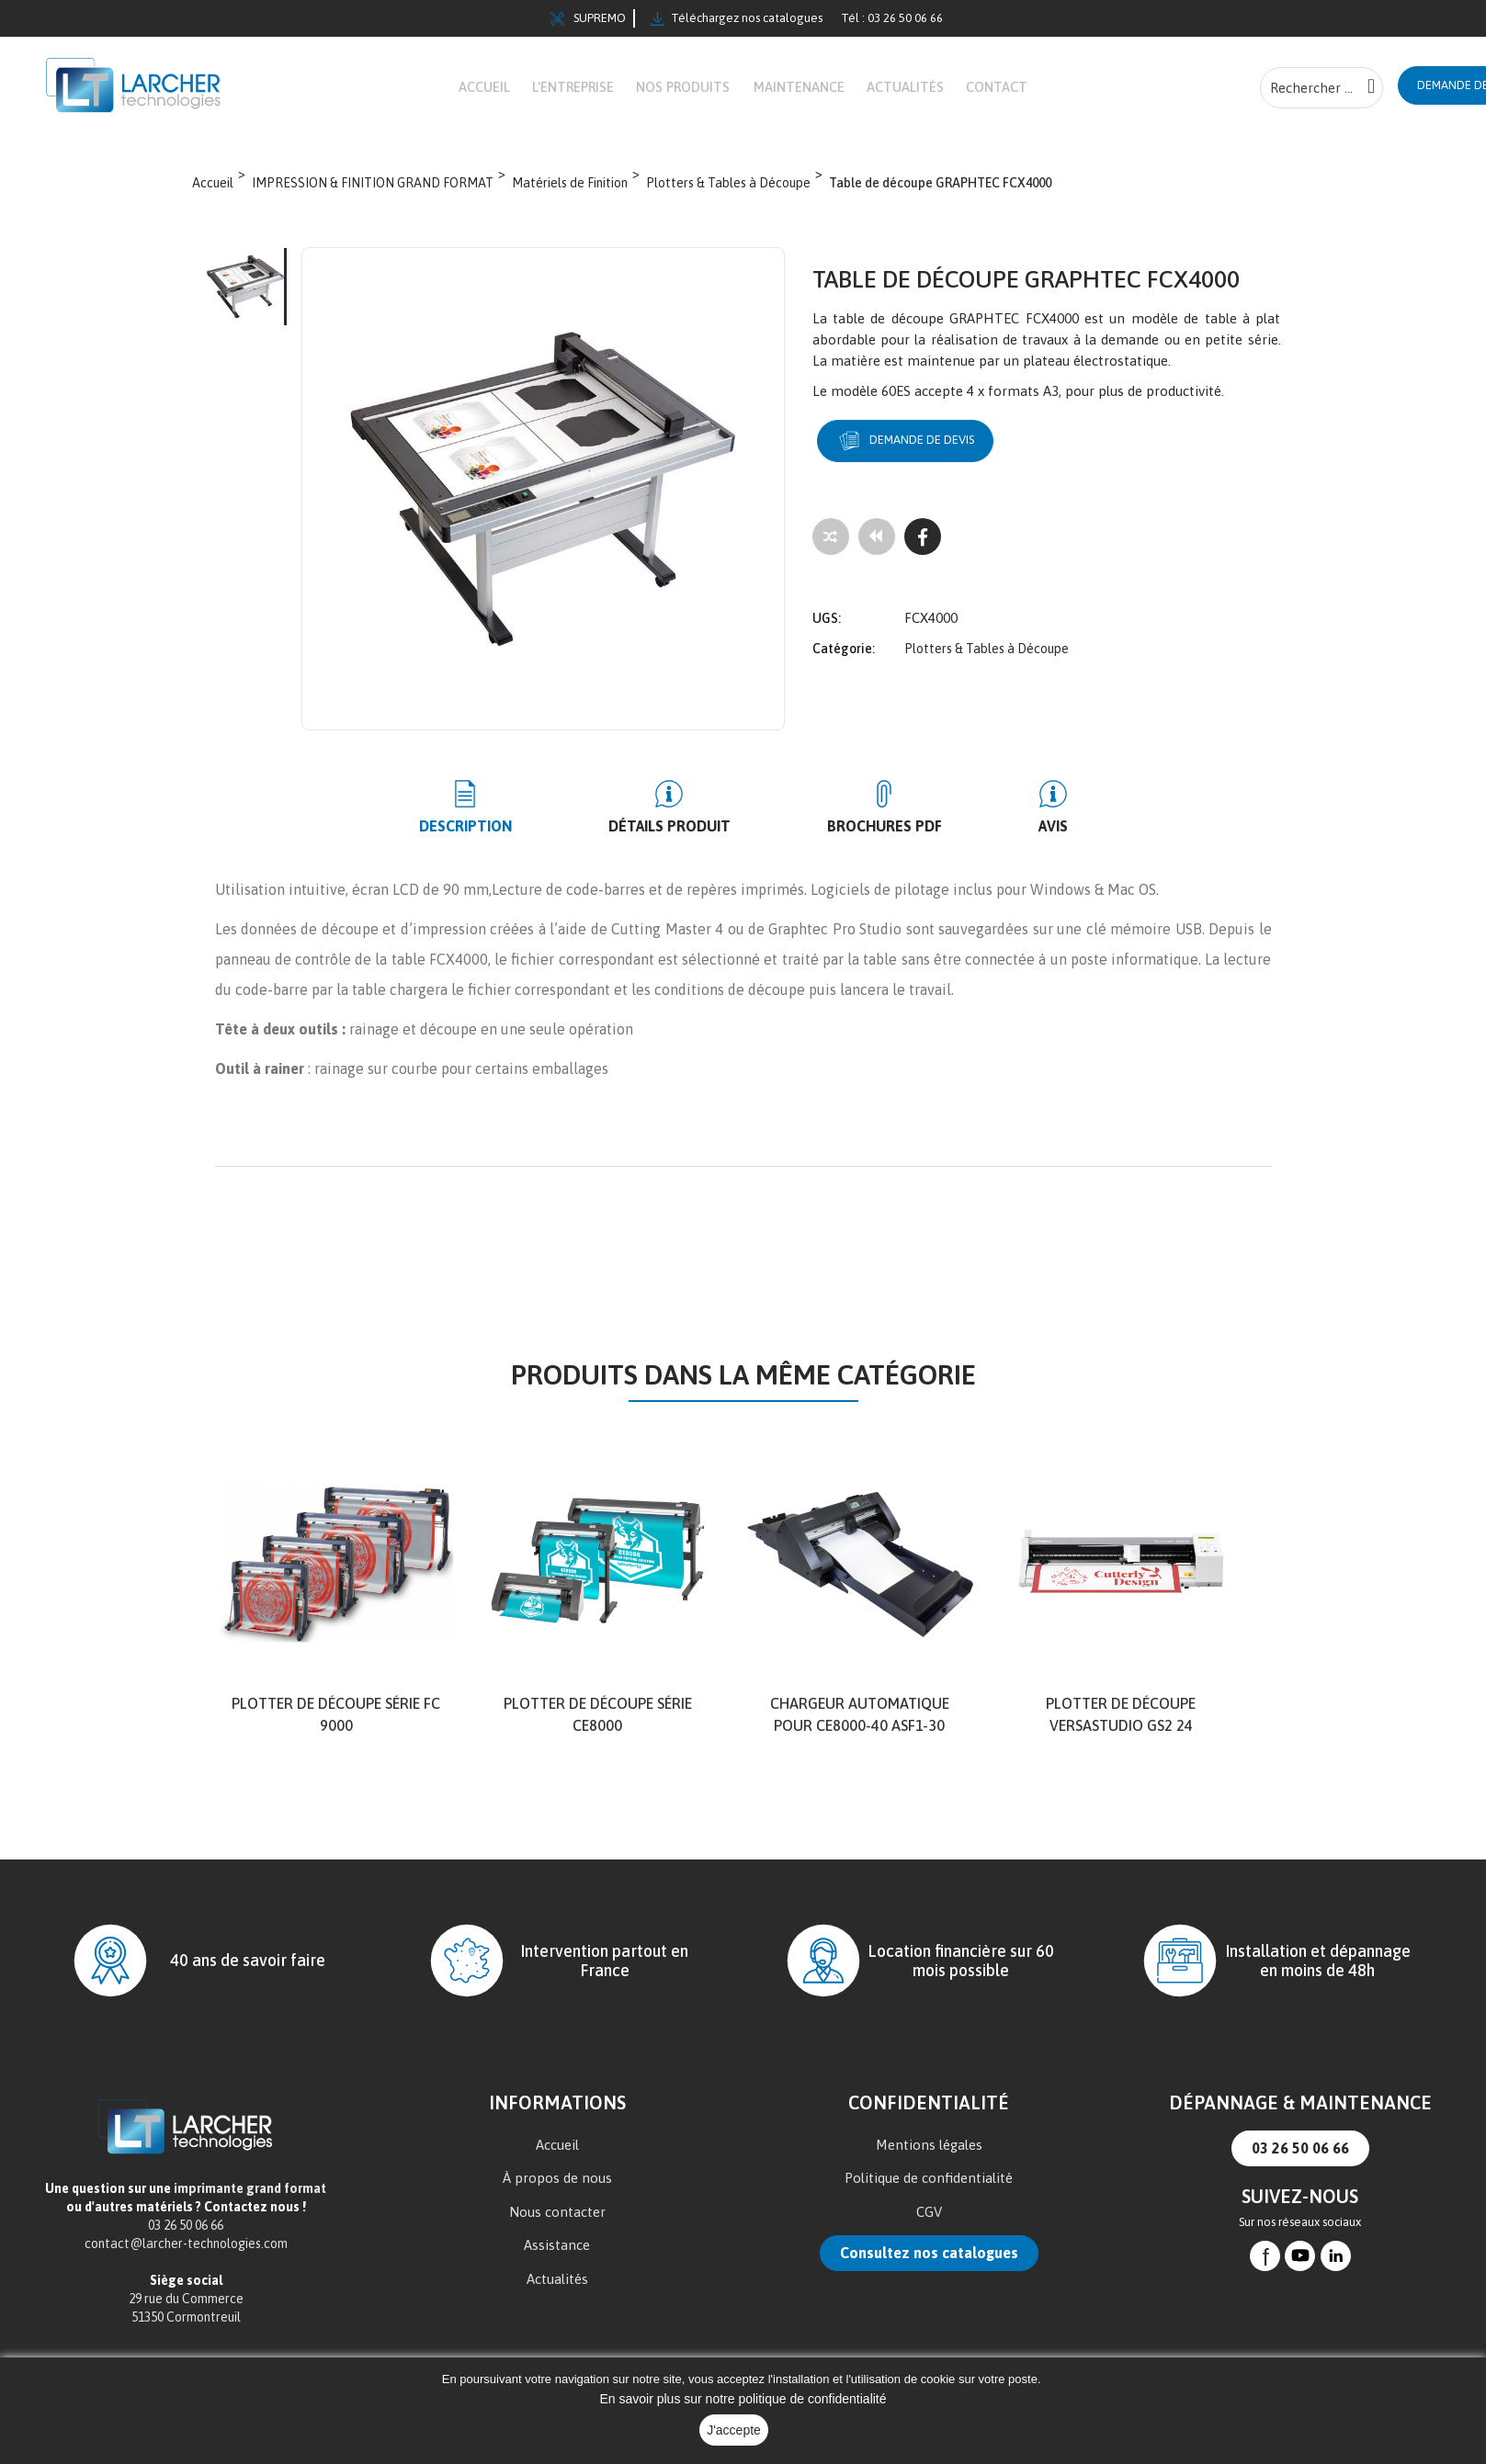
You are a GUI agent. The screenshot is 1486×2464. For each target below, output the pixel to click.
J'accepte (734, 2430)
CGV (929, 2224)
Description (520, 839)
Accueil (557, 2158)
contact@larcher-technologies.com (186, 2257)
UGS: (826, 617)
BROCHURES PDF (866, 839)
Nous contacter (557, 2224)
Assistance (557, 2258)
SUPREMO (588, 18)
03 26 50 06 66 (1300, 2161)
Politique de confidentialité (929, 2191)
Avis (998, 839)
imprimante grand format (250, 2202)
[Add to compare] (830, 549)
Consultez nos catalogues (929, 2266)
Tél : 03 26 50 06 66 (892, 18)
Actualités (557, 2292)
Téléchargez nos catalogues (736, 18)
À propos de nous (557, 2191)
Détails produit (688, 839)
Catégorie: (843, 647)
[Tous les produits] (876, 549)
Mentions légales (929, 2158)
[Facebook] (922, 549)
